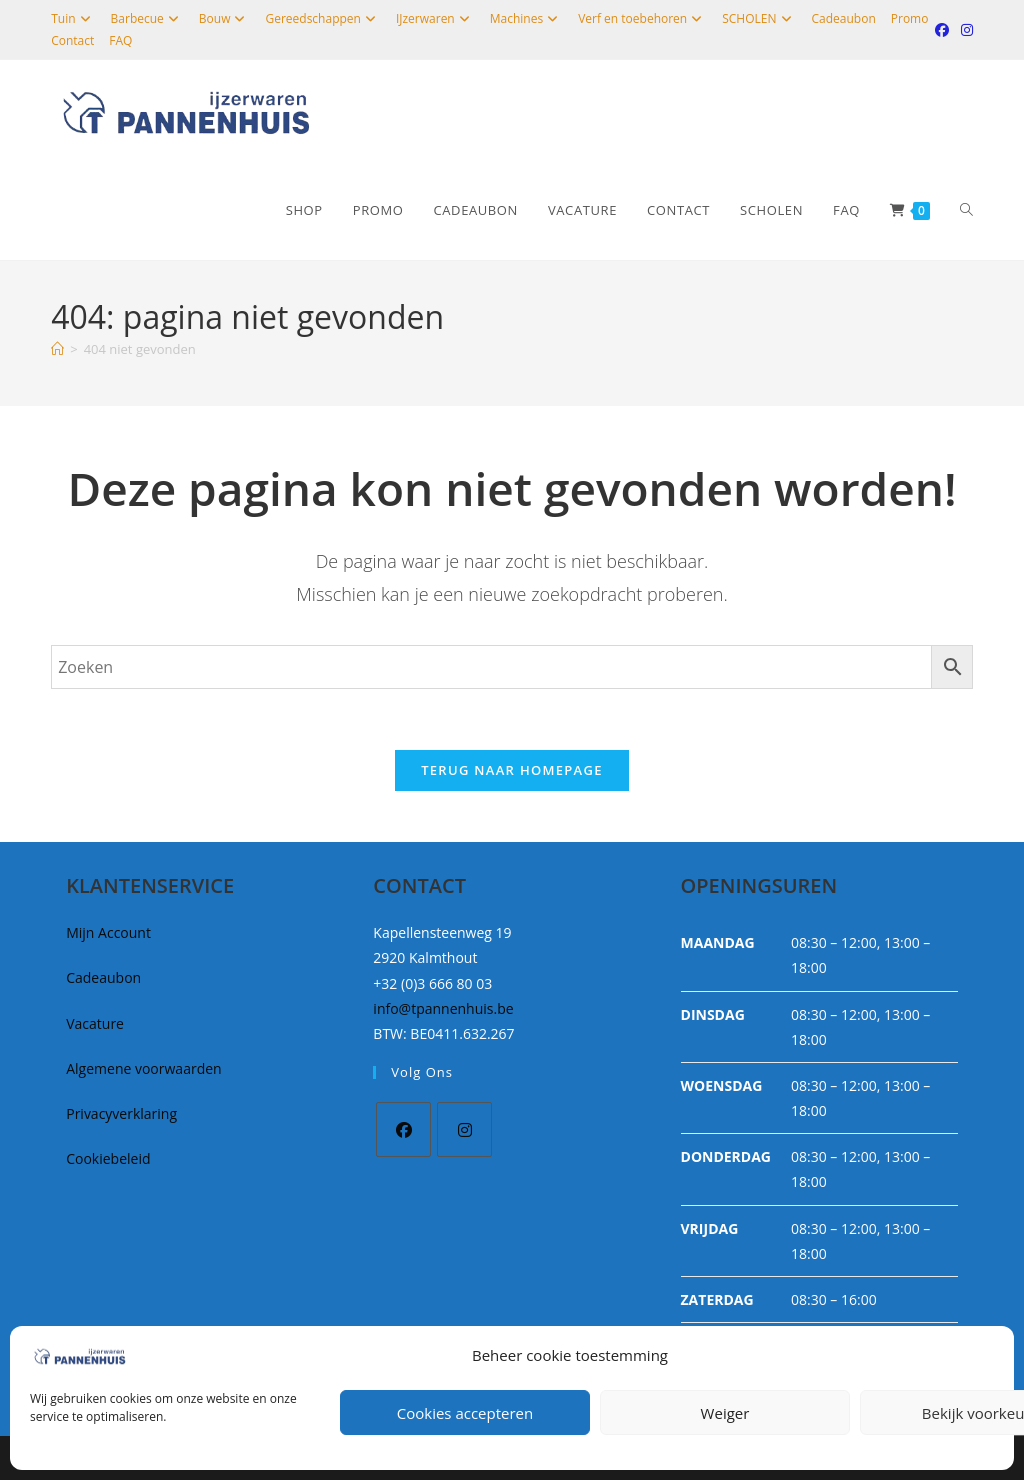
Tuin (73, 18)
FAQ (120, 40)
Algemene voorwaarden (143, 1068)
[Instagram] (464, 1129)
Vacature (95, 1023)
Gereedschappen (322, 18)
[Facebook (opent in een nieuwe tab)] (942, 30)
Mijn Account (108, 932)
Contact (72, 40)
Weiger (725, 1413)
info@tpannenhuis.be (443, 1008)
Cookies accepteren (465, 1413)
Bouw (225, 18)
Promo (910, 18)
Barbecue (147, 18)
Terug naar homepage (512, 770)
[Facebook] (403, 1129)
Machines (526, 18)
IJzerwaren (435, 18)
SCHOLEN (759, 18)
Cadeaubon (844, 18)
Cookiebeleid (108, 1158)
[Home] (57, 349)
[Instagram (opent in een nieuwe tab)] (964, 30)
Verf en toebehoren (642, 18)
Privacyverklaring (121, 1113)
